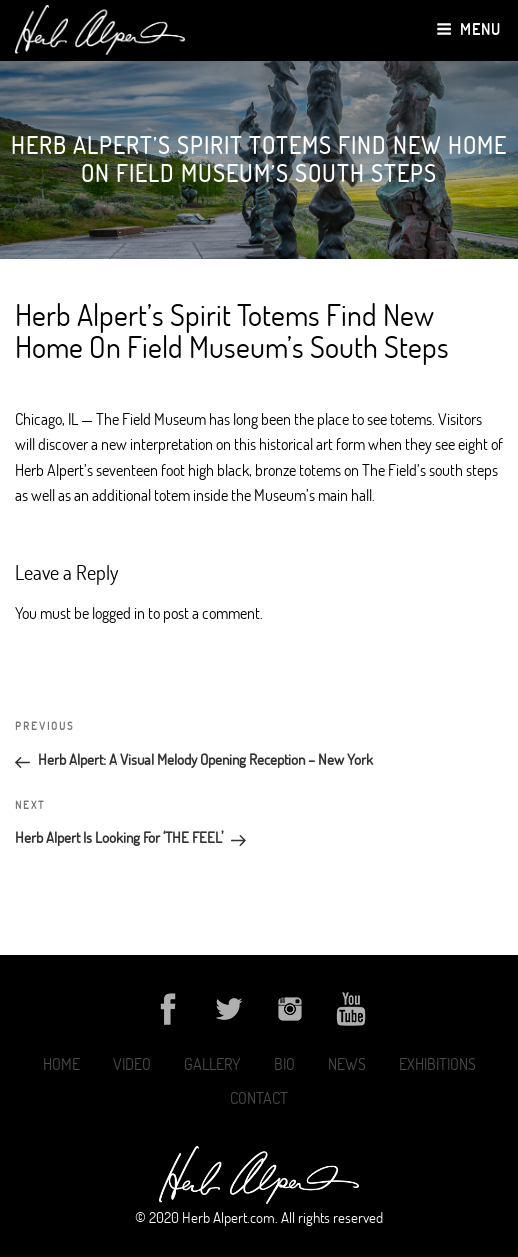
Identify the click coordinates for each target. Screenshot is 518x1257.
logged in (118, 613)
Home (61, 1064)
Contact (259, 1098)
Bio (284, 1064)
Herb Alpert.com (228, 1217)
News (347, 1064)
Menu (468, 29)
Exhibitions (437, 1064)
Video (132, 1064)
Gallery (212, 1064)
